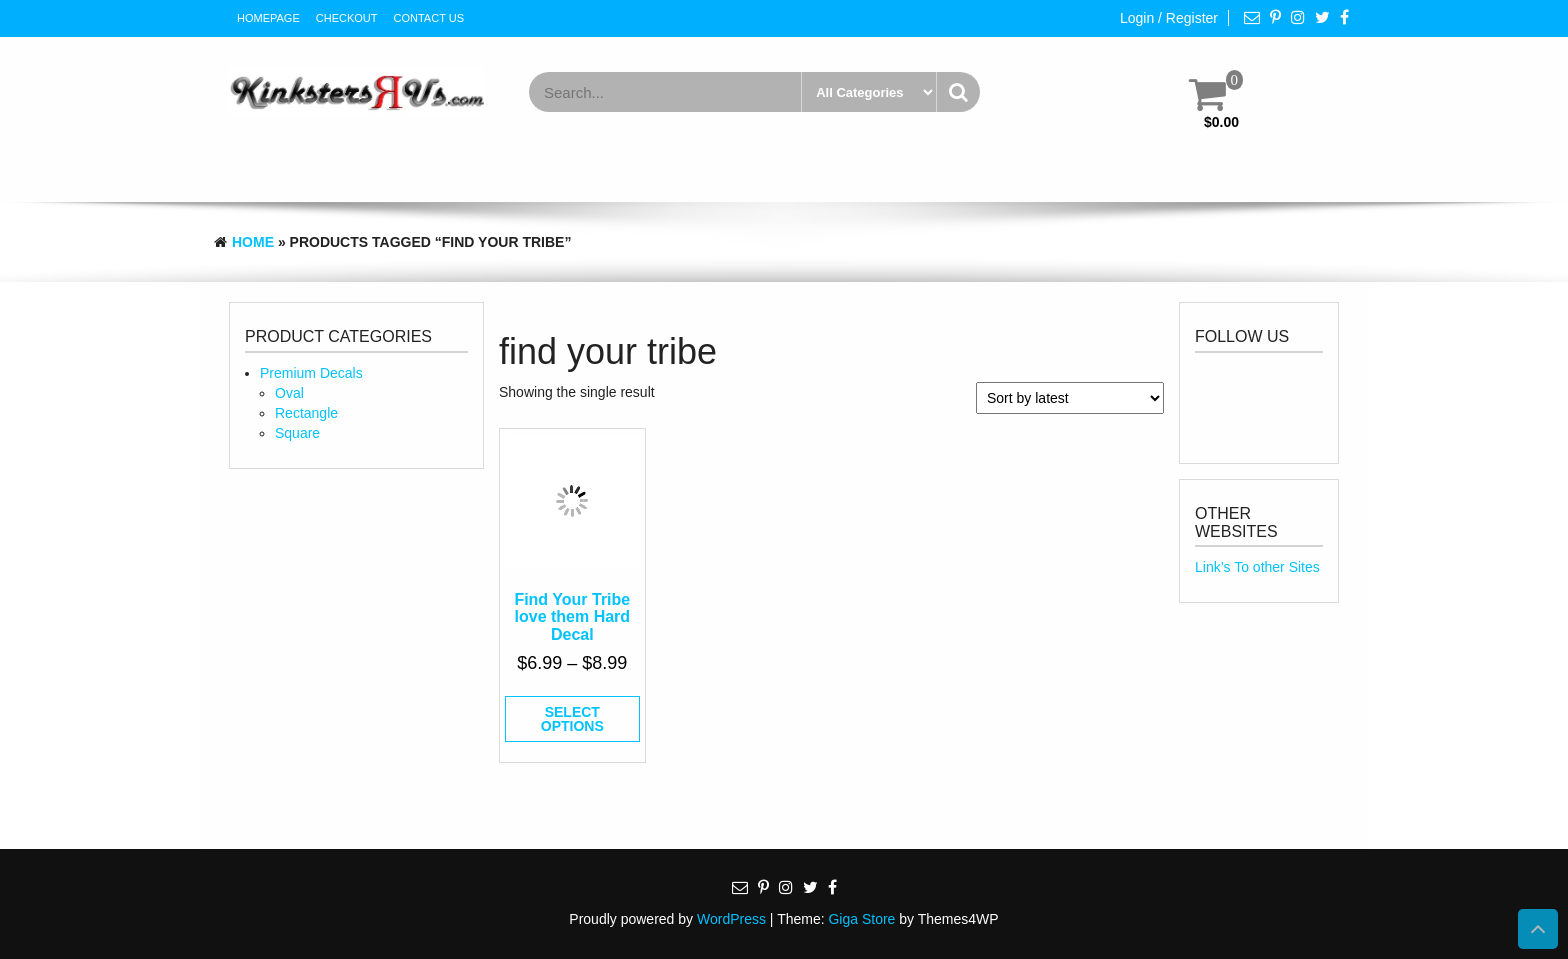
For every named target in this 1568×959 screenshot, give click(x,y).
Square (297, 433)
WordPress (731, 919)
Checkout (347, 18)
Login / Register (1169, 18)
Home (253, 242)
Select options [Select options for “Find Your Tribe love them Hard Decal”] (572, 719)
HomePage (268, 18)
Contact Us (429, 18)
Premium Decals (311, 373)
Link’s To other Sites (1257, 567)
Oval (289, 393)
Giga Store (861, 919)
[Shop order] (1070, 398)
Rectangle (306, 413)
